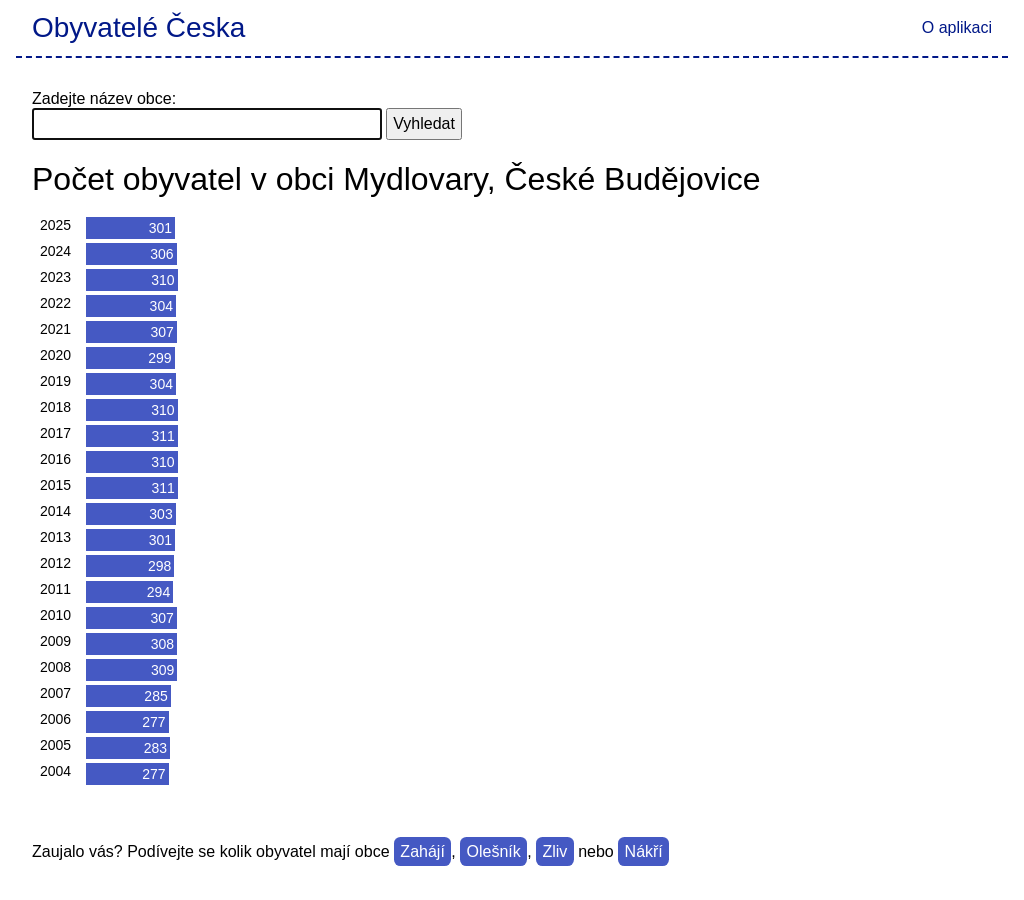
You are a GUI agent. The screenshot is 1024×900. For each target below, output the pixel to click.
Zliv (554, 851)
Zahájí (422, 851)
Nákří (644, 851)
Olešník (494, 851)
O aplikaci (957, 27)
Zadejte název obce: (104, 98)
